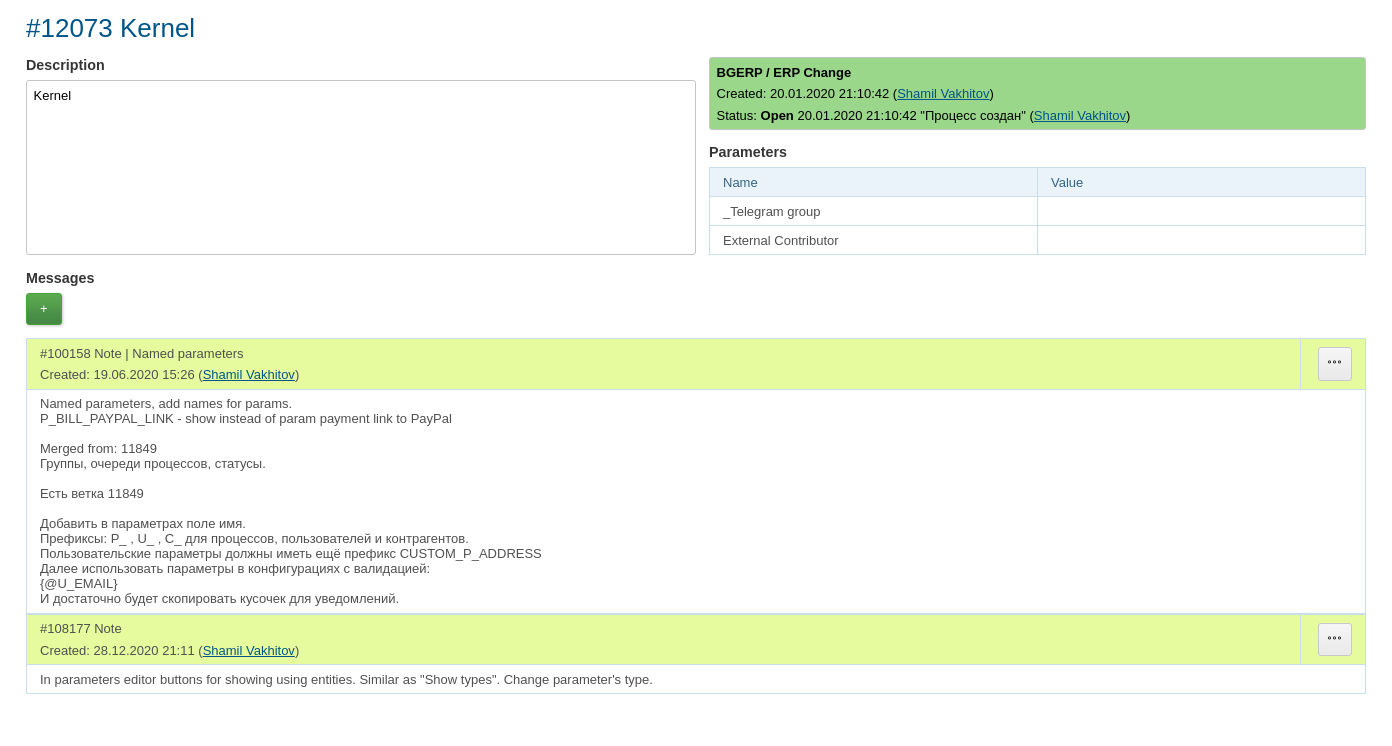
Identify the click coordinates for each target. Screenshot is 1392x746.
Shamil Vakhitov (943, 93)
